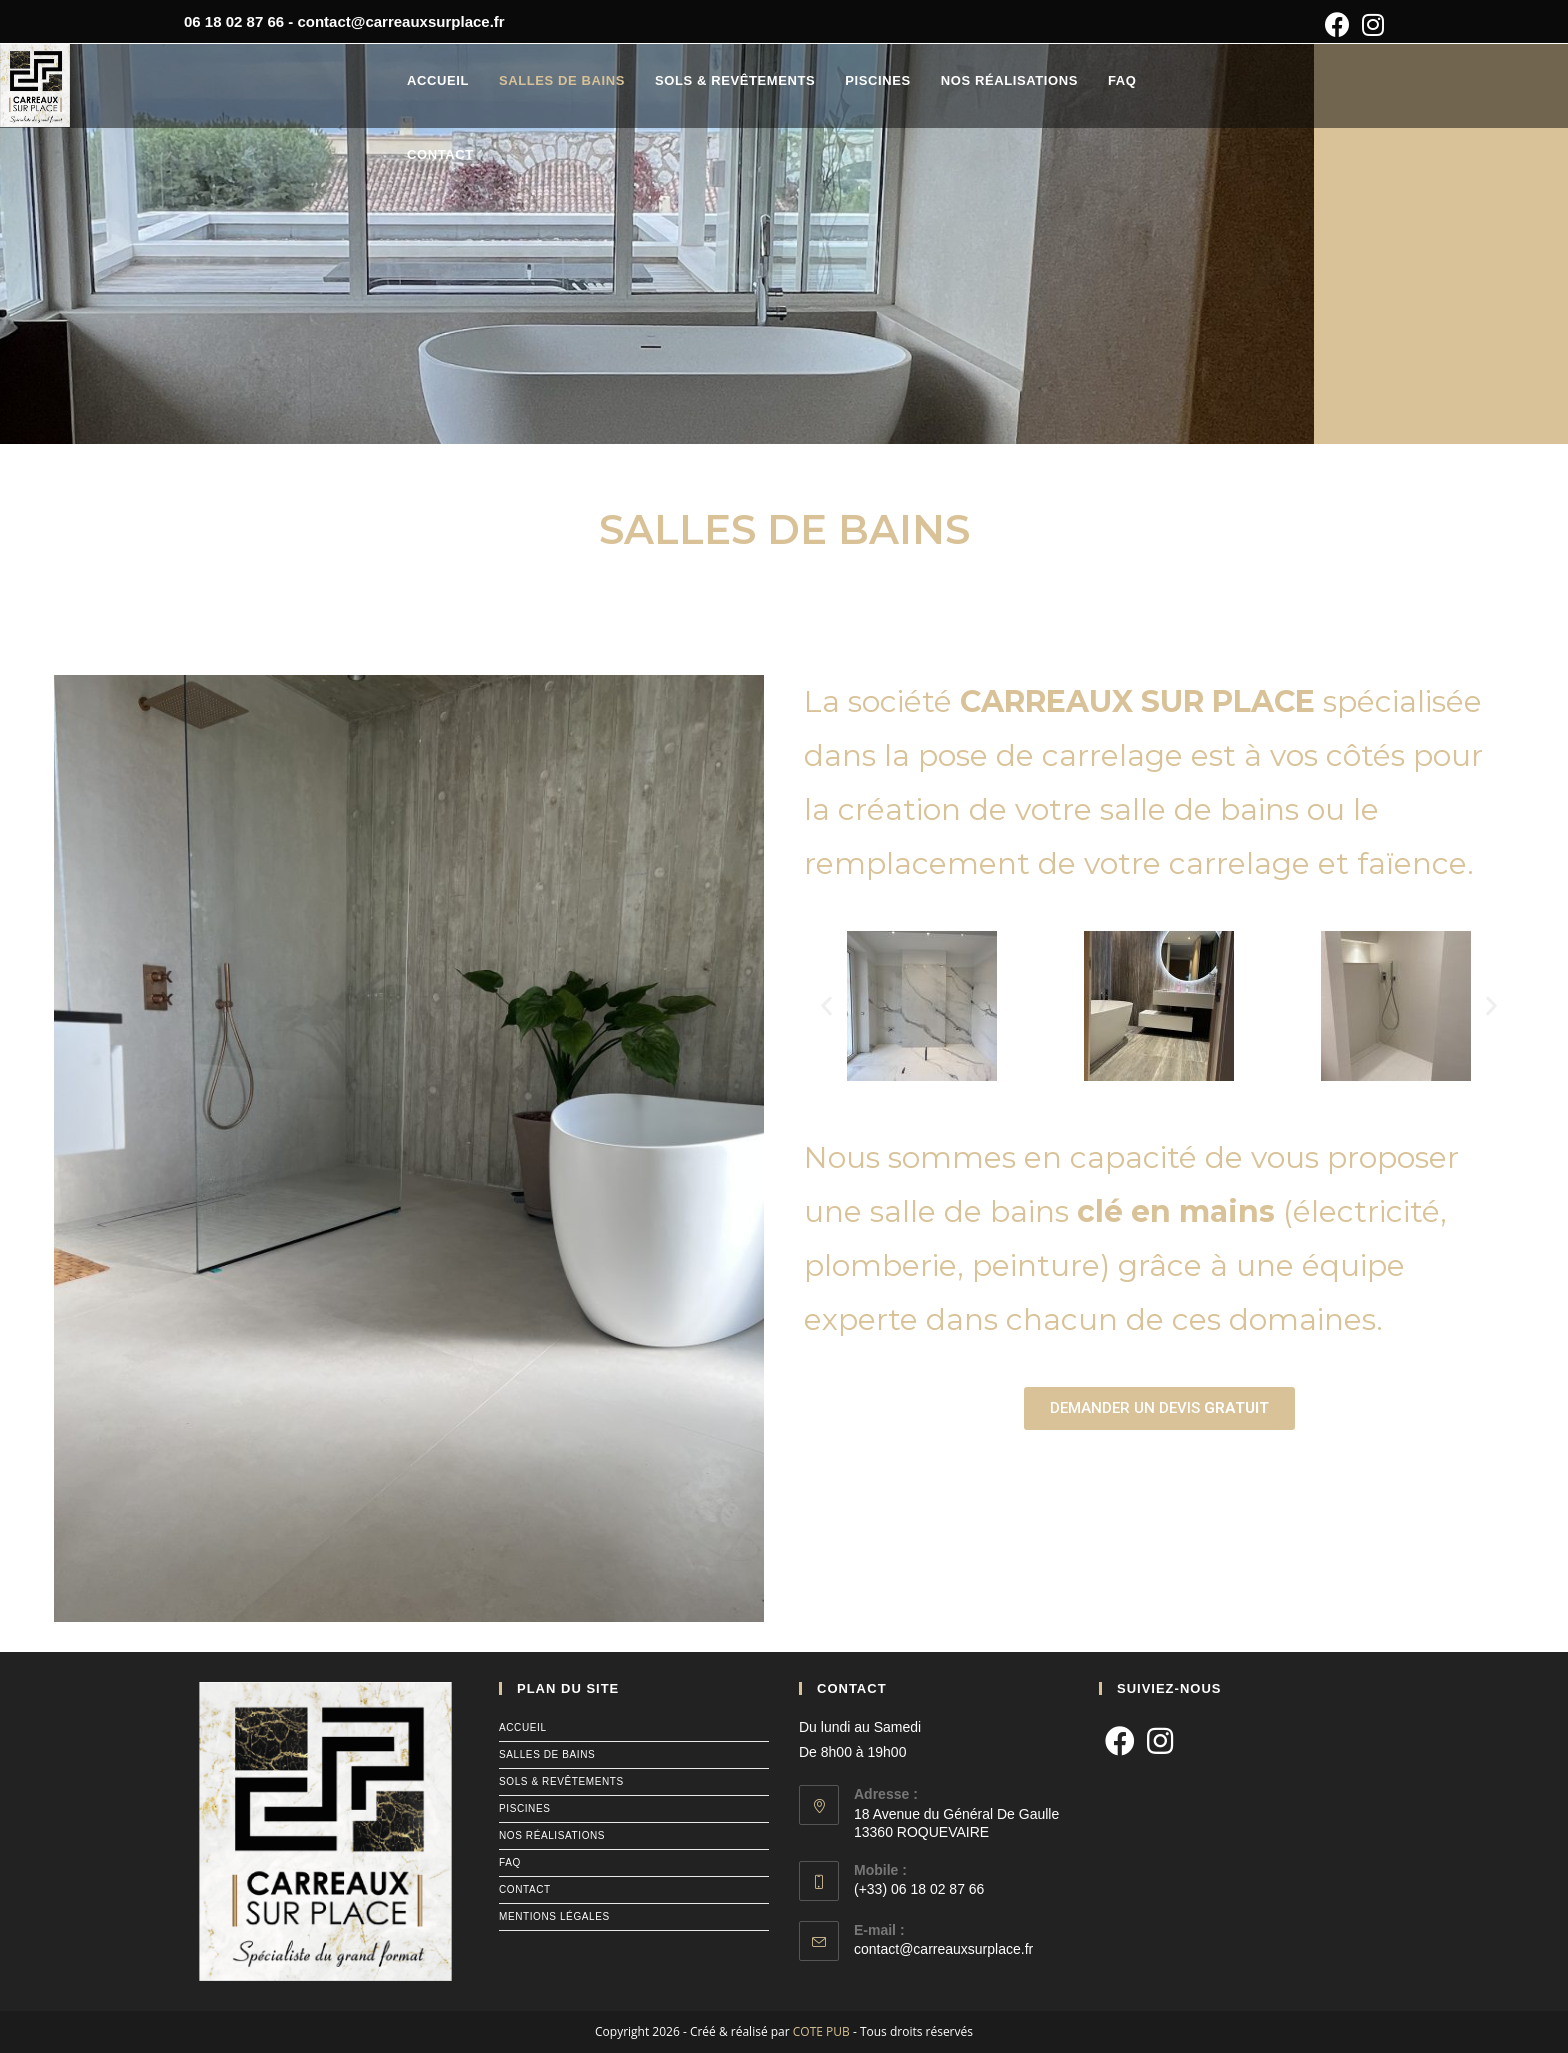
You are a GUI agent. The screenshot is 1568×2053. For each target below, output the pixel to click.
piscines (524, 1808)
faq (510, 1862)
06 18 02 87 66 (234, 21)
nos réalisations (552, 1835)
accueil (523, 1727)
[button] (826, 1006)
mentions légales (554, 1916)
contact (525, 1889)
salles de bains (547, 1754)
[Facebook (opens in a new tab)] (1337, 24)
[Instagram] (1160, 1742)
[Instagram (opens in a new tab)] (1370, 24)
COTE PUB (821, 2031)
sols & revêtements (561, 1781)
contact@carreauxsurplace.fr (400, 21)
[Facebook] (1120, 1742)
